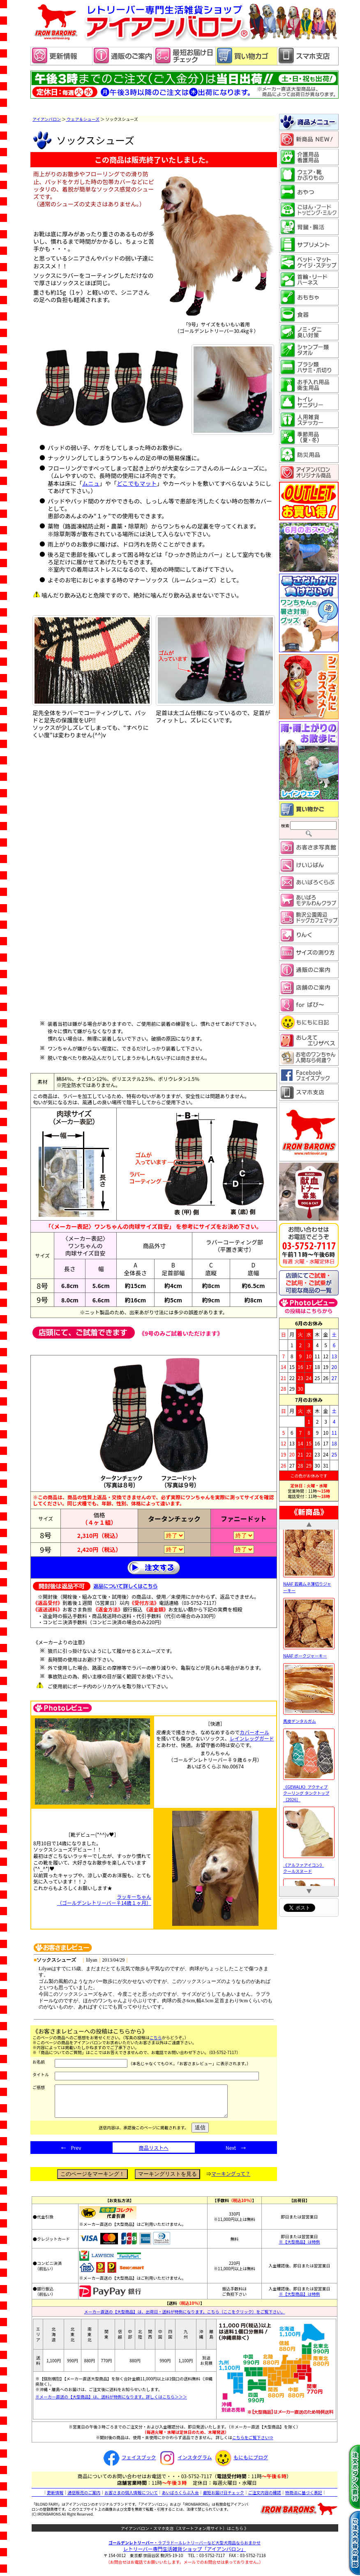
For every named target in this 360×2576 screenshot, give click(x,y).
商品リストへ (153, 2153)
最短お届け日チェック (223, 2498)
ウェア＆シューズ (82, 119)
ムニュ (90, 483)
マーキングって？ (230, 2179)
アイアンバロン (46, 119)
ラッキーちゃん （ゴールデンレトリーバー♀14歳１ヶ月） (104, 1900)
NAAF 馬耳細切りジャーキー (309, 1534)
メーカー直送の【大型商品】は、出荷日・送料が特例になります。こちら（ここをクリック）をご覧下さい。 (184, 2317)
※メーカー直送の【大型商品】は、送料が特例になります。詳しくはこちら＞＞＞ (111, 2402)
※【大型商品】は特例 (299, 2248)
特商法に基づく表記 (303, 2498)
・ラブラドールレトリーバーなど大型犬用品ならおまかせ (184, 2549)
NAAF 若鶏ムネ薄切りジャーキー (309, 1606)
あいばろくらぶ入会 (180, 2498)
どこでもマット (137, 483)
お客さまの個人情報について (131, 2498)
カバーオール (254, 1732)
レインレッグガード (252, 1738)
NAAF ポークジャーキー (309, 1675)
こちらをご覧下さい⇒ (252, 2443)
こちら (156, 2037)
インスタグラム (184, 2463)
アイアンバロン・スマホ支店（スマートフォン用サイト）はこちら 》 (185, 2534)
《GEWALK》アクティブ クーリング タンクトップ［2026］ (309, 1812)
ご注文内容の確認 (264, 2498)
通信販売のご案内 (83, 2498)
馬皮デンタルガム (309, 1740)
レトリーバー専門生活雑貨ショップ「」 (184, 2554)
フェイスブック (128, 2463)
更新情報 (55, 2498)
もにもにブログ (240, 2463)
